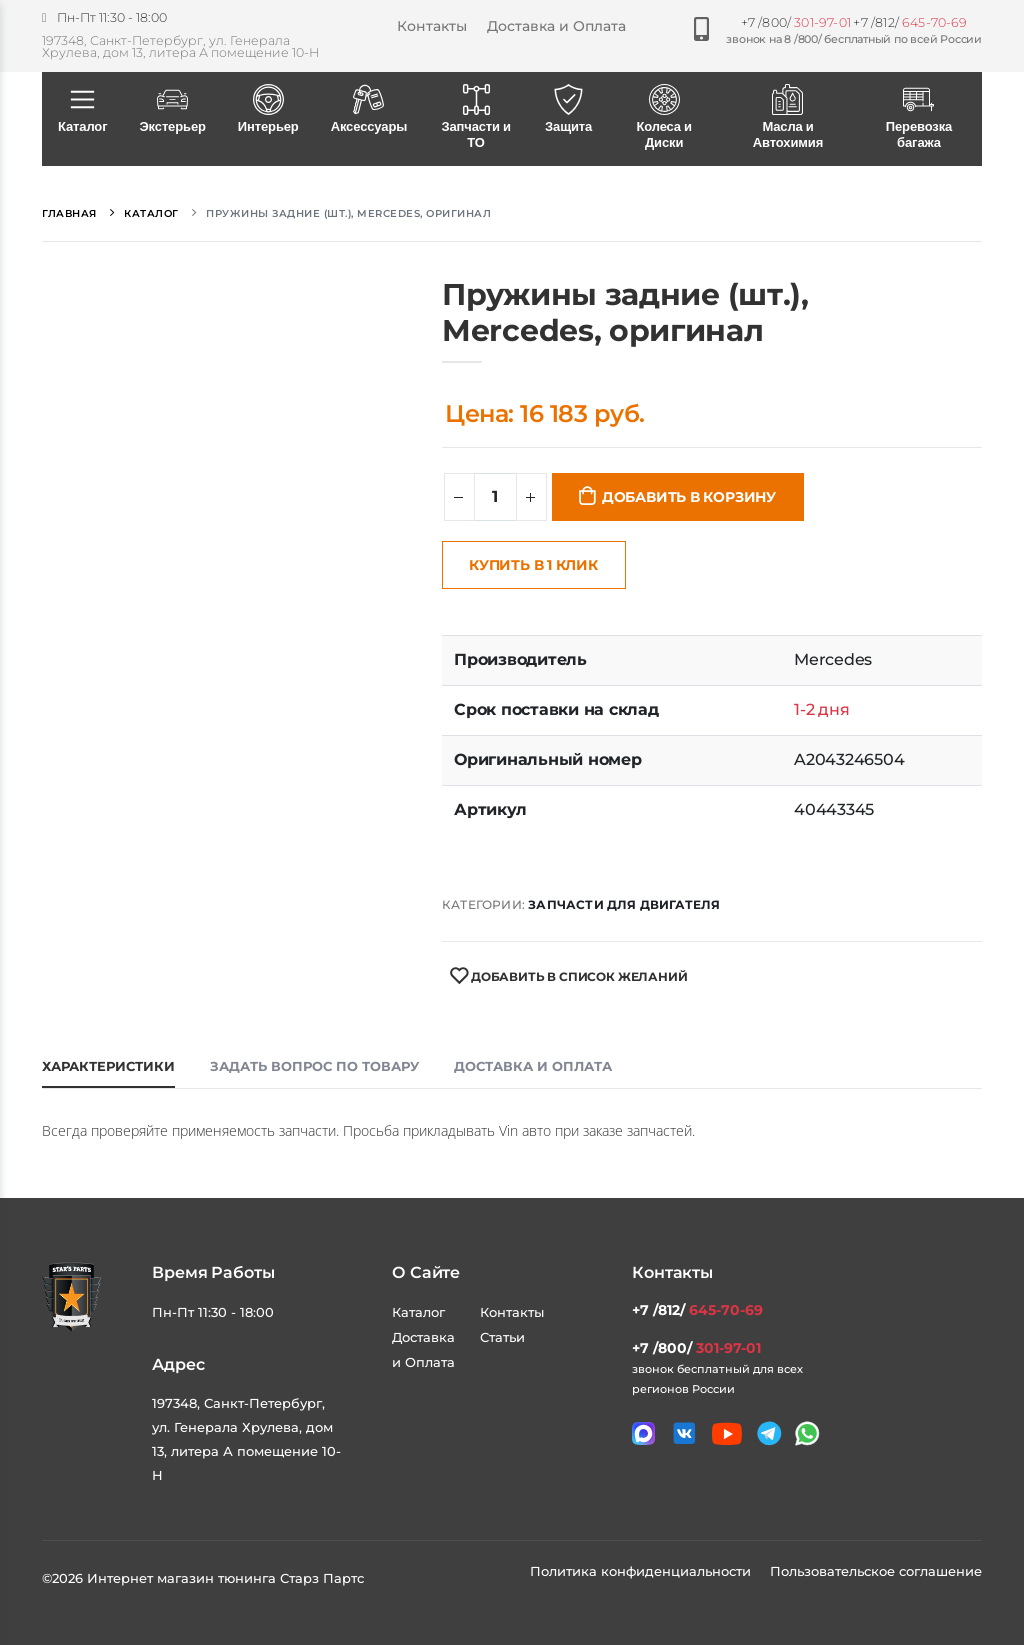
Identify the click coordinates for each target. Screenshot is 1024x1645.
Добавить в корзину (689, 497)
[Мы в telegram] (769, 1433)
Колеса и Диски (664, 118)
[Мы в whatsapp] (807, 1433)
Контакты (432, 26)
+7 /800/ (796, 22)
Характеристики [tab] (108, 1066)
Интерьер (268, 110)
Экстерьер (172, 110)
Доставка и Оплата (556, 26)
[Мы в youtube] (727, 1434)
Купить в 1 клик (533, 565)
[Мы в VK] (684, 1433)
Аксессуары (369, 110)
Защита (568, 110)
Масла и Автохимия (788, 118)
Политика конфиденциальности (642, 1571)
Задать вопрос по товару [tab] (314, 1066)
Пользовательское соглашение (876, 1571)
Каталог (82, 110)
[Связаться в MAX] (643, 1433)
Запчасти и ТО (476, 118)
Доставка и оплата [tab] (533, 1066)
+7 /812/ (910, 22)
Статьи (502, 1337)
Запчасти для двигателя (624, 904)
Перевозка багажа (919, 118)
